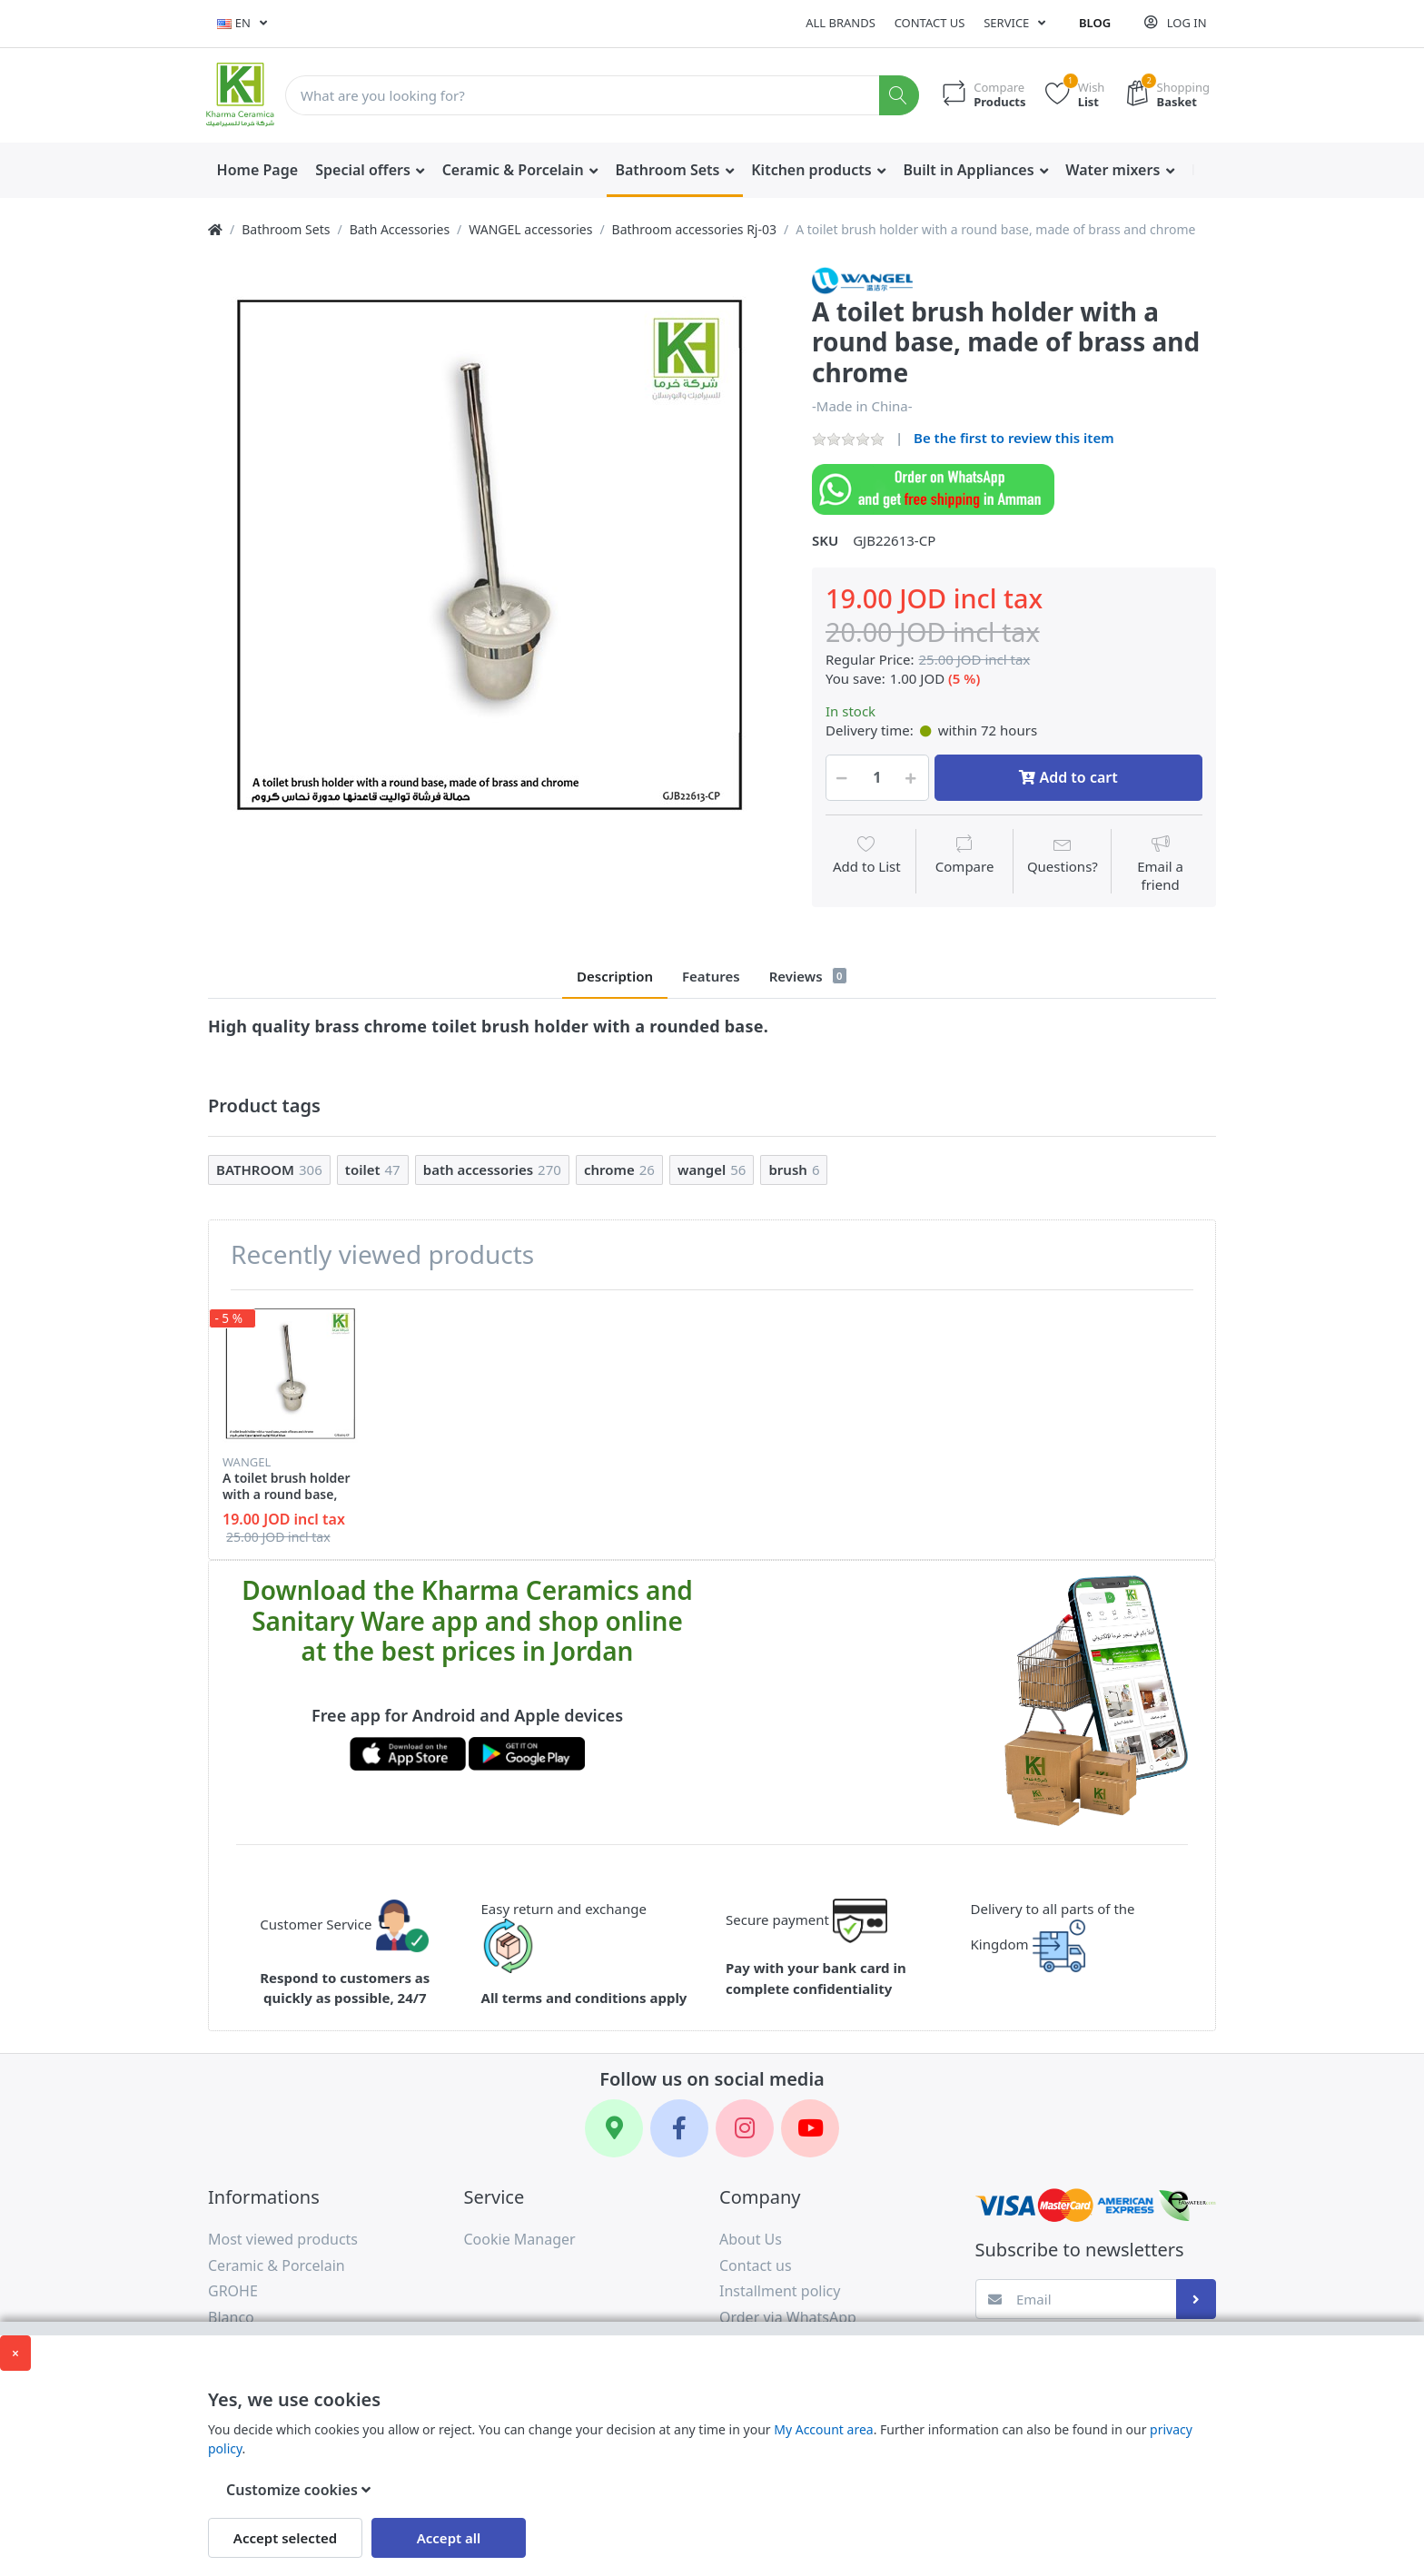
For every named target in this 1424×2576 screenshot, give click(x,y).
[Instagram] (745, 2128)
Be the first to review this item (1014, 438)
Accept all (449, 2538)
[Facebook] (679, 2128)
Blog (1095, 23)
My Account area (823, 2429)
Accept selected (285, 2538)
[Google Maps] (614, 2128)
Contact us (930, 23)
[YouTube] (810, 2128)
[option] (496, 554)
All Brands (840, 23)
